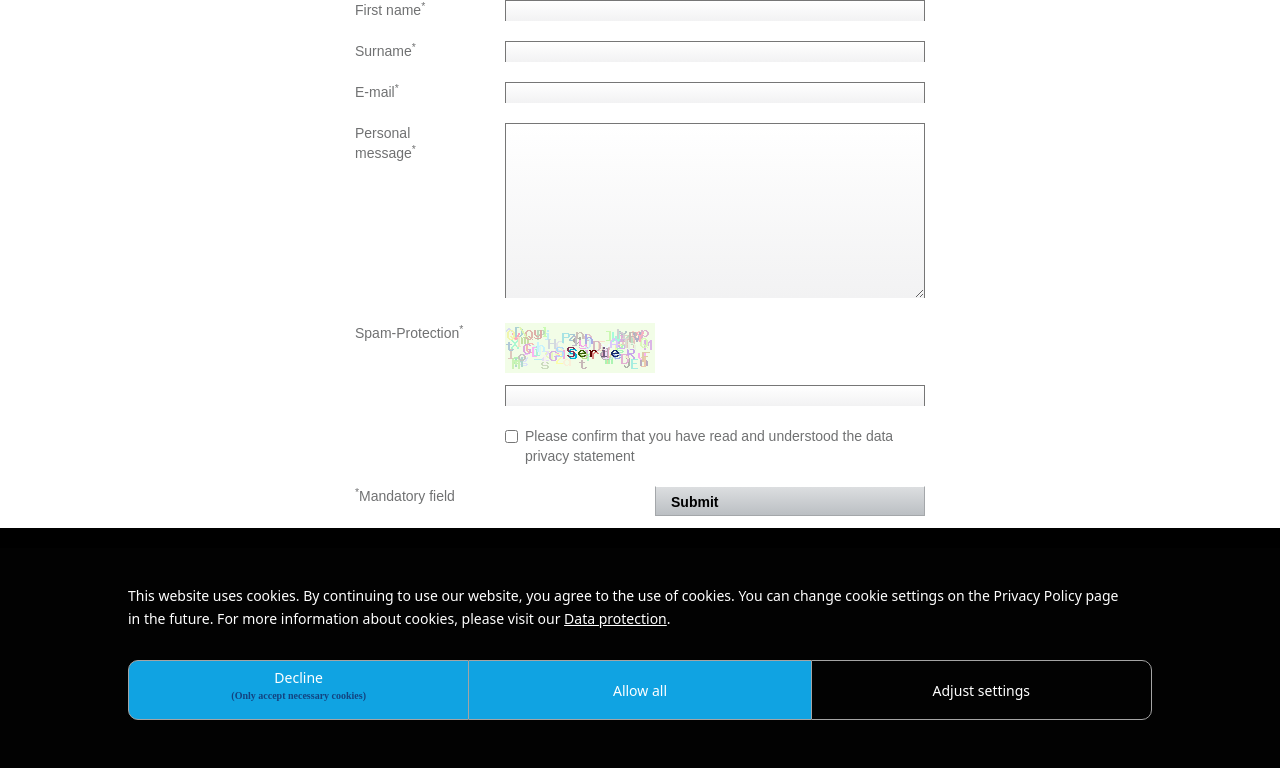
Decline (298, 684)
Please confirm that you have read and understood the (699, 446)
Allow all (640, 690)
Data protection (615, 618)
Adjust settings (982, 690)
